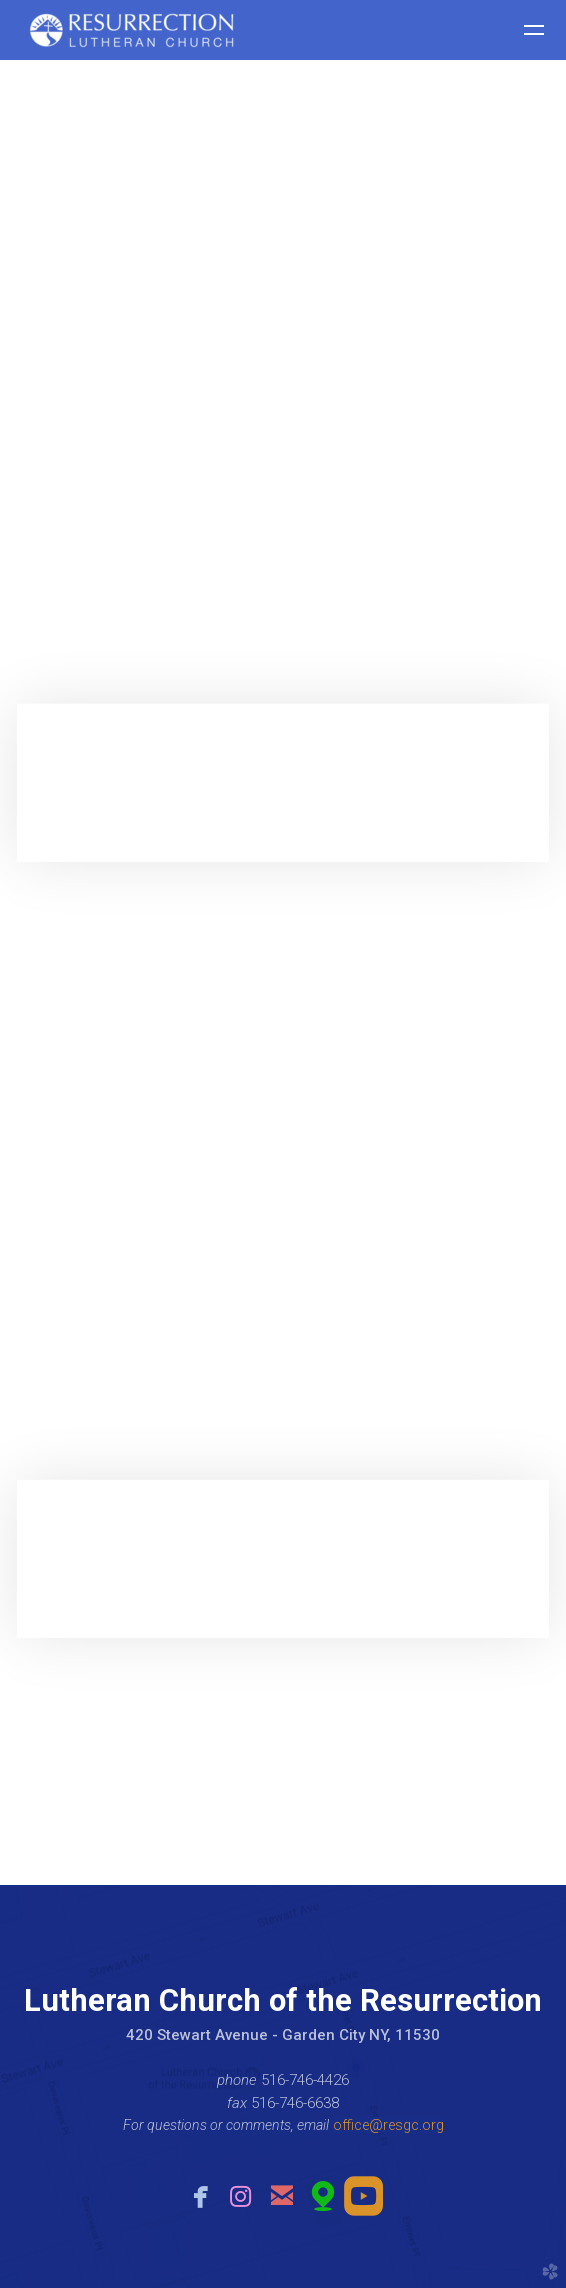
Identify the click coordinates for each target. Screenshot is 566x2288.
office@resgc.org (388, 2125)
